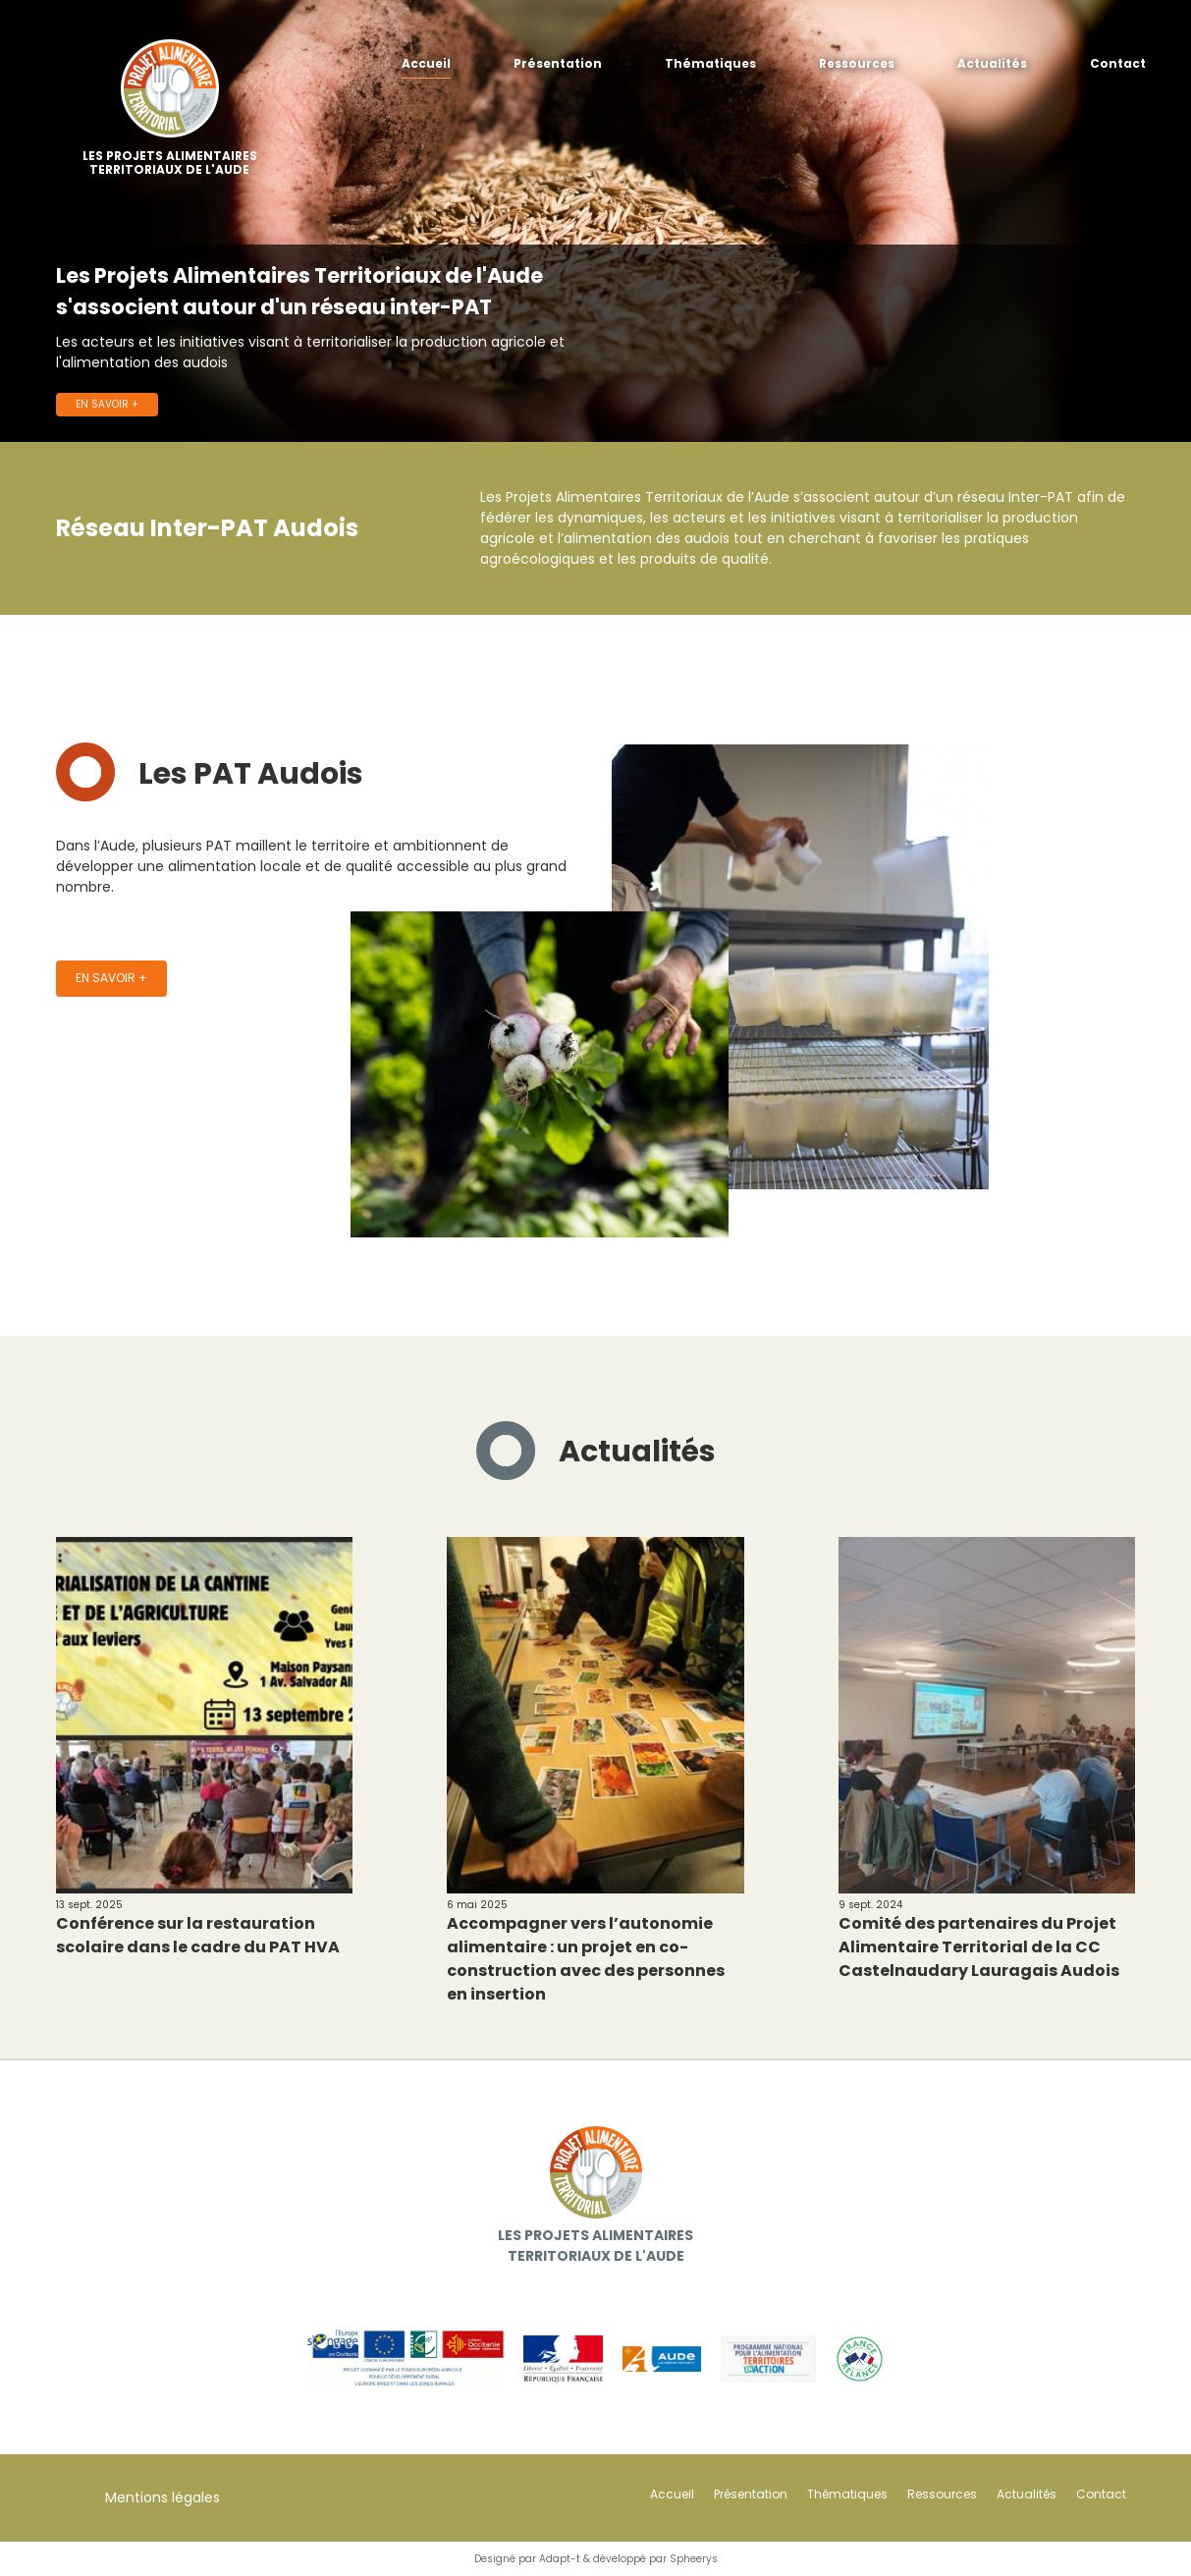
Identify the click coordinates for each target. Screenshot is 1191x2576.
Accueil (426, 63)
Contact (1118, 63)
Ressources (856, 63)
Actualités (992, 63)
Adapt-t (559, 2558)
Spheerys (694, 2558)
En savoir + (107, 404)
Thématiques (710, 63)
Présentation (558, 63)
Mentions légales (162, 2497)
